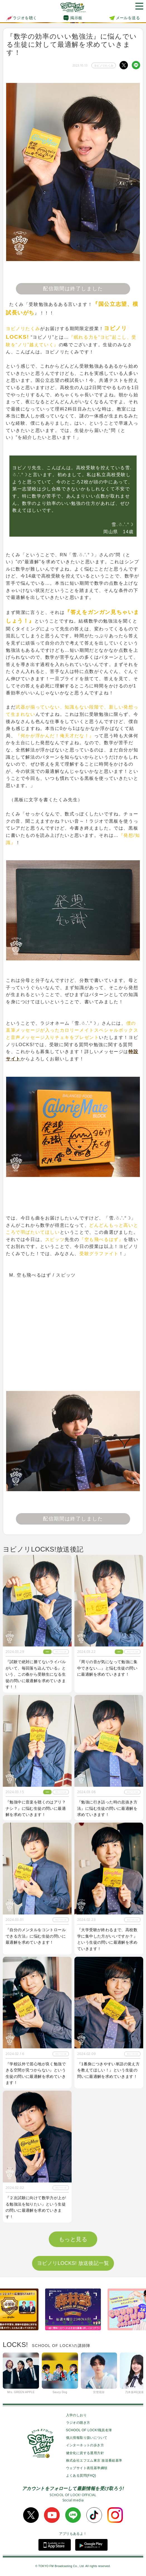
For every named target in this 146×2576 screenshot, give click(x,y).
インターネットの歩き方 (85, 2445)
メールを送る (128, 18)
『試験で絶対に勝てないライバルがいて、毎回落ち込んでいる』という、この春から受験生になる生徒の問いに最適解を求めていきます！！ (36, 1674)
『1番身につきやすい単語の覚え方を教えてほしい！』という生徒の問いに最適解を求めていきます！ (108, 2070)
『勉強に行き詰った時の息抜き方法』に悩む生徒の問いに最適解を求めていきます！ (107, 1808)
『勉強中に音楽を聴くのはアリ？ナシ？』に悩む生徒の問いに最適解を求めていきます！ (36, 1808)
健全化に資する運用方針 (85, 2453)
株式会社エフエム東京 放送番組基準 (94, 2460)
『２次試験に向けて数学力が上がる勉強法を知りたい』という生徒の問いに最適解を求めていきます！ (36, 2207)
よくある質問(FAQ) (81, 2475)
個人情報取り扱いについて (87, 2438)
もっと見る (73, 2239)
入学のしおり (76, 2415)
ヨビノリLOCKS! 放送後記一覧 (73, 2263)
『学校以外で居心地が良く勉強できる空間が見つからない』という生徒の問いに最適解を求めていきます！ (36, 2073)
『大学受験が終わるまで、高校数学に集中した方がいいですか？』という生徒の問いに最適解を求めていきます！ (107, 1939)
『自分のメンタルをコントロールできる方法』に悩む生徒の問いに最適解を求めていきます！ (36, 1936)
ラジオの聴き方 (78, 2423)
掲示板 (76, 18)
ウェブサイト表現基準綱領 (87, 2468)
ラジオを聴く (21, 18)
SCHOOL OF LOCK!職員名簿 (89, 2430)
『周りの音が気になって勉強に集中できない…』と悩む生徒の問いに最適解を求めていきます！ (107, 1668)
